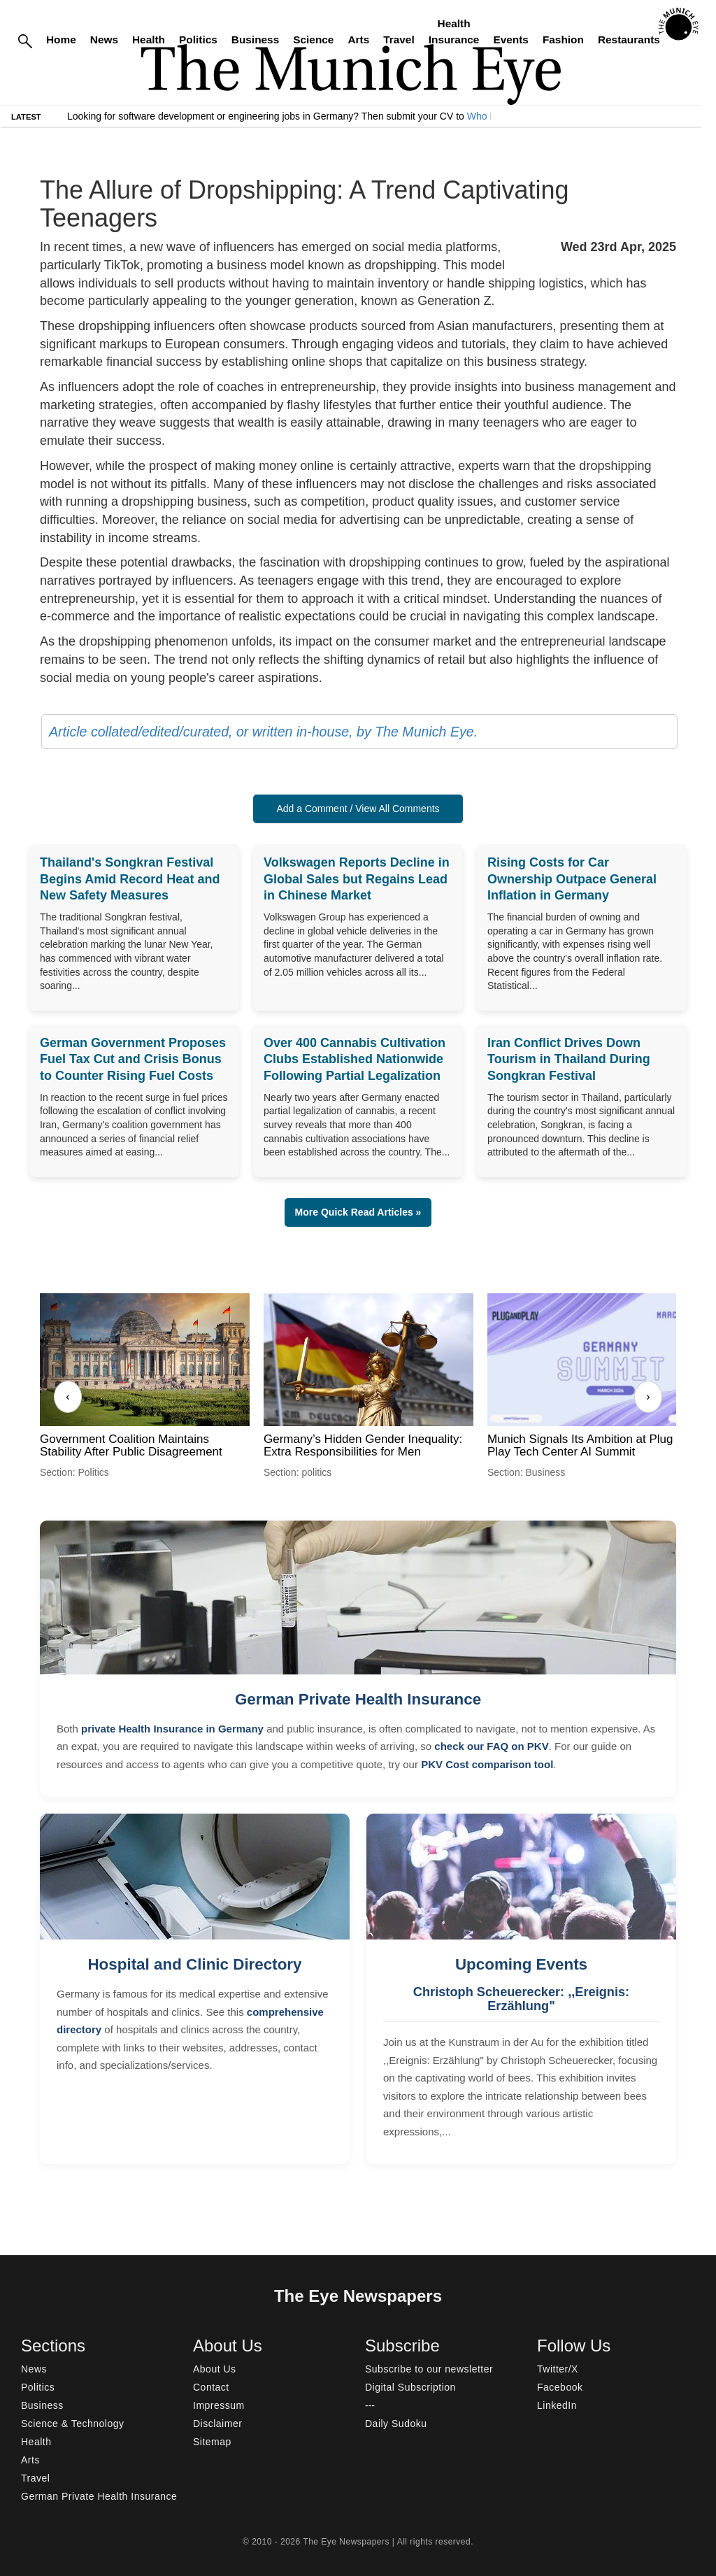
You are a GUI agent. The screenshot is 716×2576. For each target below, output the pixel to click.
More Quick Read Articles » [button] (358, 1212)
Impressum (219, 2405)
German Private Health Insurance (358, 1699)
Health (148, 39)
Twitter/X (557, 2369)
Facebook (559, 2387)
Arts (358, 39)
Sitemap (212, 2441)
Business (255, 39)
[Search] (25, 40)
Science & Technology (72, 2423)
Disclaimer (217, 2423)
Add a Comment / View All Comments (357, 808)
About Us (214, 2369)
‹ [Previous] (67, 1396)
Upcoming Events (521, 1964)
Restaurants (629, 39)
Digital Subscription (410, 2387)
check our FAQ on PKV (491, 1746)
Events (510, 39)
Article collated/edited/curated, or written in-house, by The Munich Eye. (263, 731)
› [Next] (648, 1396)
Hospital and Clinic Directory (194, 1964)
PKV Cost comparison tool (487, 1764)
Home (61, 39)
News (104, 39)
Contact (211, 2387)
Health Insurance (454, 31)
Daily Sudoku (396, 2423)
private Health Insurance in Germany (172, 1729)
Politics (198, 39)
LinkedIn (557, 2405)
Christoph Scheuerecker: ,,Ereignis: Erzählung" (521, 1999)
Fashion (563, 39)
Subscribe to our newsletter (429, 2369)
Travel (399, 39)
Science (313, 39)
